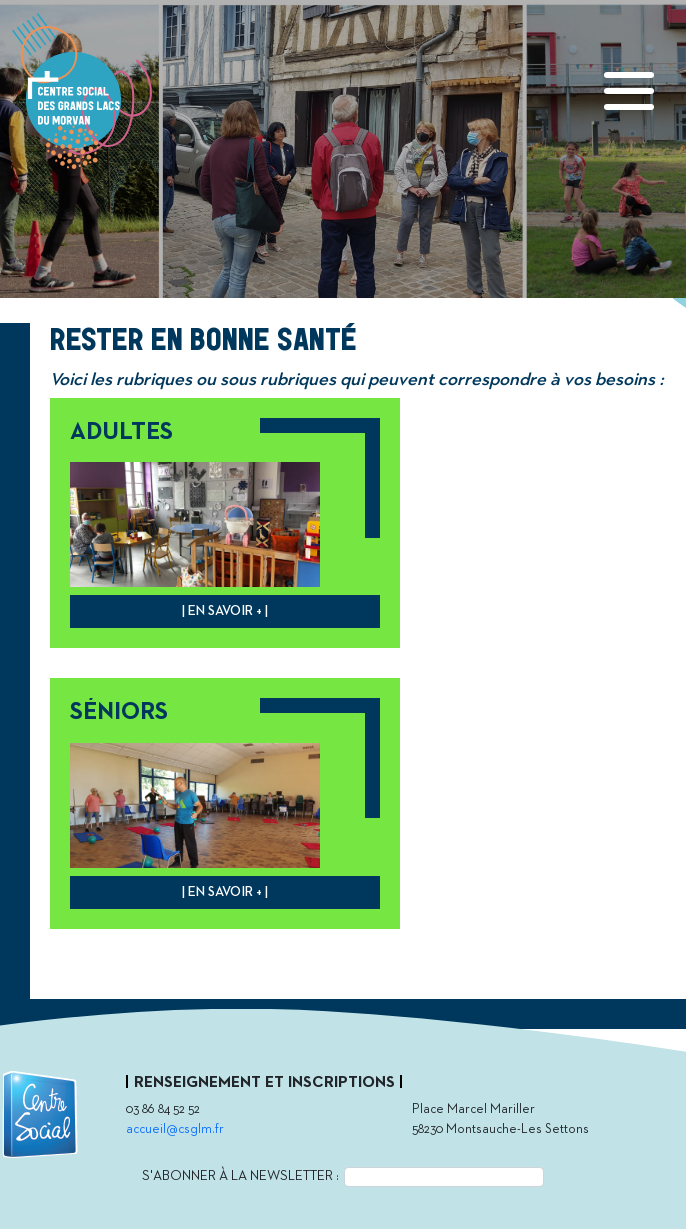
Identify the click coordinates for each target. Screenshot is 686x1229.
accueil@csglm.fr (175, 1129)
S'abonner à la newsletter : (240, 1176)
